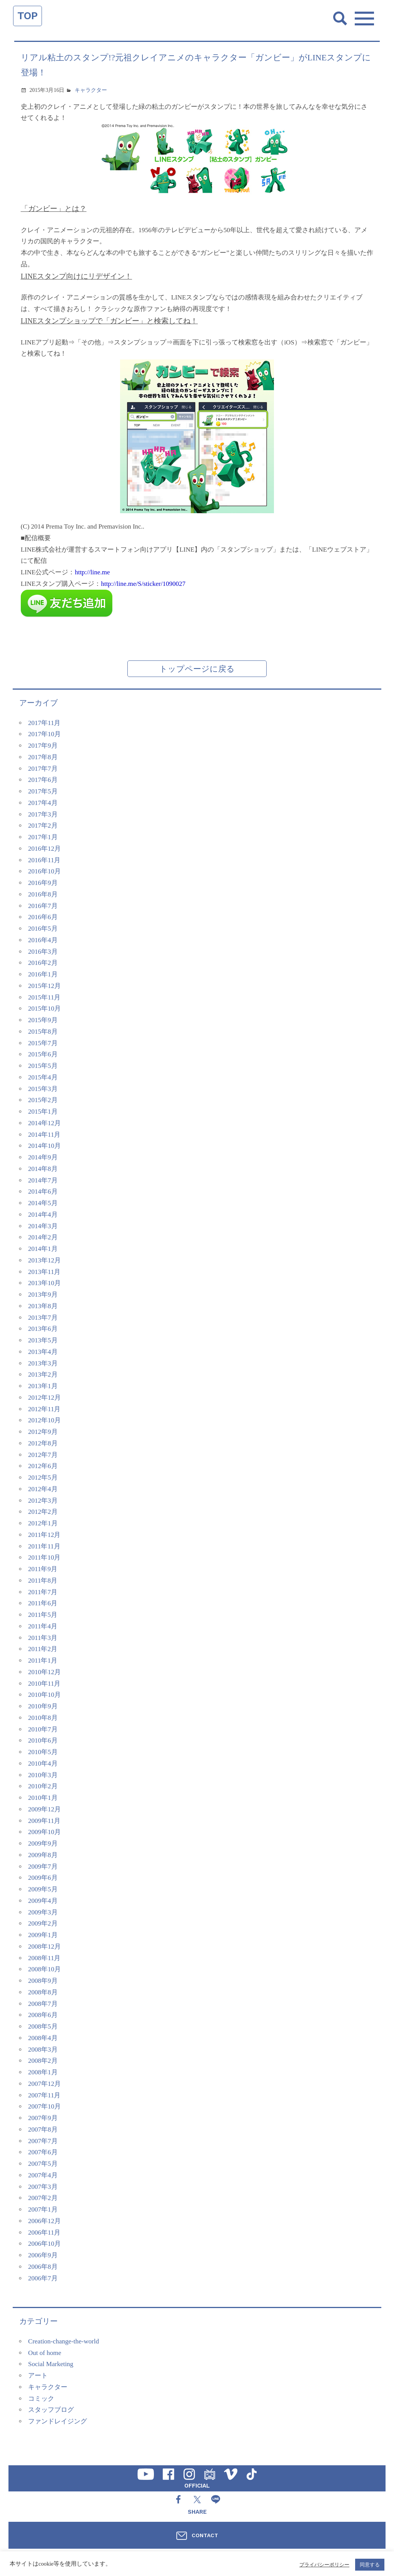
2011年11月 (44, 1546)
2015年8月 (43, 1031)
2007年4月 (43, 2175)
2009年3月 (43, 1912)
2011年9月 (42, 1569)
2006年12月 (44, 2221)
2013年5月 (43, 1340)
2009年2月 (43, 1923)
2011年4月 (42, 1626)
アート (38, 2375)
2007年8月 (43, 2129)
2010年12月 (44, 1672)
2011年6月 (42, 1603)
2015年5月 (43, 1065)
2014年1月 (43, 1248)
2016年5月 (43, 928)
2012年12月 (44, 1397)
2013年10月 (44, 1283)
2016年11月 (44, 860)
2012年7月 (43, 1454)
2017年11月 (44, 723)
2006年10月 (44, 2243)
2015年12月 (44, 985)
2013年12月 (44, 1260)
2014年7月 (43, 1180)
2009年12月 (44, 1809)
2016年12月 (44, 848)
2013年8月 (43, 1306)
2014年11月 (44, 1134)
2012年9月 (43, 1431)
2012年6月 (43, 1466)
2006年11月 (44, 2232)
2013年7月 (43, 1317)
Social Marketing (50, 2364)
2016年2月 (43, 962)
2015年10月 (44, 1008)
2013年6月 (43, 1328)
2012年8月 (43, 1443)
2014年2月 (43, 1237)
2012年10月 (44, 1420)
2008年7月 (43, 2003)
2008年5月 (43, 2026)
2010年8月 (43, 1717)
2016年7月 (43, 906)
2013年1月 (43, 1386)
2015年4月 (43, 1077)
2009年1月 (43, 1935)
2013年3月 (43, 1363)
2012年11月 (44, 1409)
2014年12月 (44, 1123)
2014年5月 (43, 1203)
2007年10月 (44, 2106)
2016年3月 (43, 951)
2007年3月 (43, 2186)
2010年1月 (43, 1797)
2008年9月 (43, 1980)
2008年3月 (43, 2049)
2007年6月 (43, 2152)
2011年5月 (42, 1614)
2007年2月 (43, 2198)
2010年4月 (43, 1763)
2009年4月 (43, 1900)
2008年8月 (43, 1992)
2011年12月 (44, 1534)
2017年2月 (43, 825)
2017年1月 (43, 837)
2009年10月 (44, 1832)
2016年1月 (43, 974)
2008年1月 (43, 2072)
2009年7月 (43, 1866)
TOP (27, 16)
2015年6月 (43, 1054)
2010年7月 (43, 1729)
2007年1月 (43, 2209)
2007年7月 (43, 2141)
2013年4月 (43, 1351)
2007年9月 (43, 2118)
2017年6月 (43, 779)
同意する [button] (370, 2565)
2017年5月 (43, 791)
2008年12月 (44, 1946)
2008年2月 (43, 2060)
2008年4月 (43, 2038)
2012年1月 (43, 1523)
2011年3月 (42, 1637)
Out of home (44, 2352)
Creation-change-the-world (63, 2341)
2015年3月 (43, 1089)
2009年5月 (43, 1889)
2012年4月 (43, 1489)
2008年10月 (44, 1969)
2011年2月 (42, 1649)
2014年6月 (43, 1191)
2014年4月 (43, 1214)
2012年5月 (43, 1477)
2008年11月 (44, 1958)
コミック (41, 2398)
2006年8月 (43, 2266)
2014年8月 (43, 1168)
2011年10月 (44, 1557)
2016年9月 (43, 882)
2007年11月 (44, 2095)
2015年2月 (43, 1100)
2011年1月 (42, 1660)
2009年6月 (43, 1877)
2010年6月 (43, 1740)
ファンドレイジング (57, 2421)
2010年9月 (43, 1706)
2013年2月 (43, 1374)
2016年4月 (43, 940)
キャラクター (91, 90)
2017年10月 (44, 734)
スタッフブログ (51, 2409)
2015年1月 (43, 1111)
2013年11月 (44, 1272)
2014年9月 (43, 1157)
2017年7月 (43, 768)
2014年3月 (43, 1226)
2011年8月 (42, 1580)
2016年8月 (43, 894)
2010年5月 (43, 1752)
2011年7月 (42, 1592)
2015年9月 (43, 1020)
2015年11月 (44, 997)
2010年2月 (43, 1786)
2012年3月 (43, 1500)
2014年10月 (44, 1145)
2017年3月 (43, 814)
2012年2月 (43, 1511)
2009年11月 (44, 1820)
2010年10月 (44, 1694)
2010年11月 (44, 1683)
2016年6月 (43, 917)
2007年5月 (43, 2163)
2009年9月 (43, 1843)
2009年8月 (43, 1855)
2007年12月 (44, 2083)
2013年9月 (43, 1294)
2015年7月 (43, 1043)
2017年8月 (43, 757)
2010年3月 (43, 1775)
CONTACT (205, 2535)
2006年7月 (43, 2278)
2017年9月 (43, 745)
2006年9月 (43, 2255)
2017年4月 (43, 803)
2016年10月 (44, 871)
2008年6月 (43, 2015)
